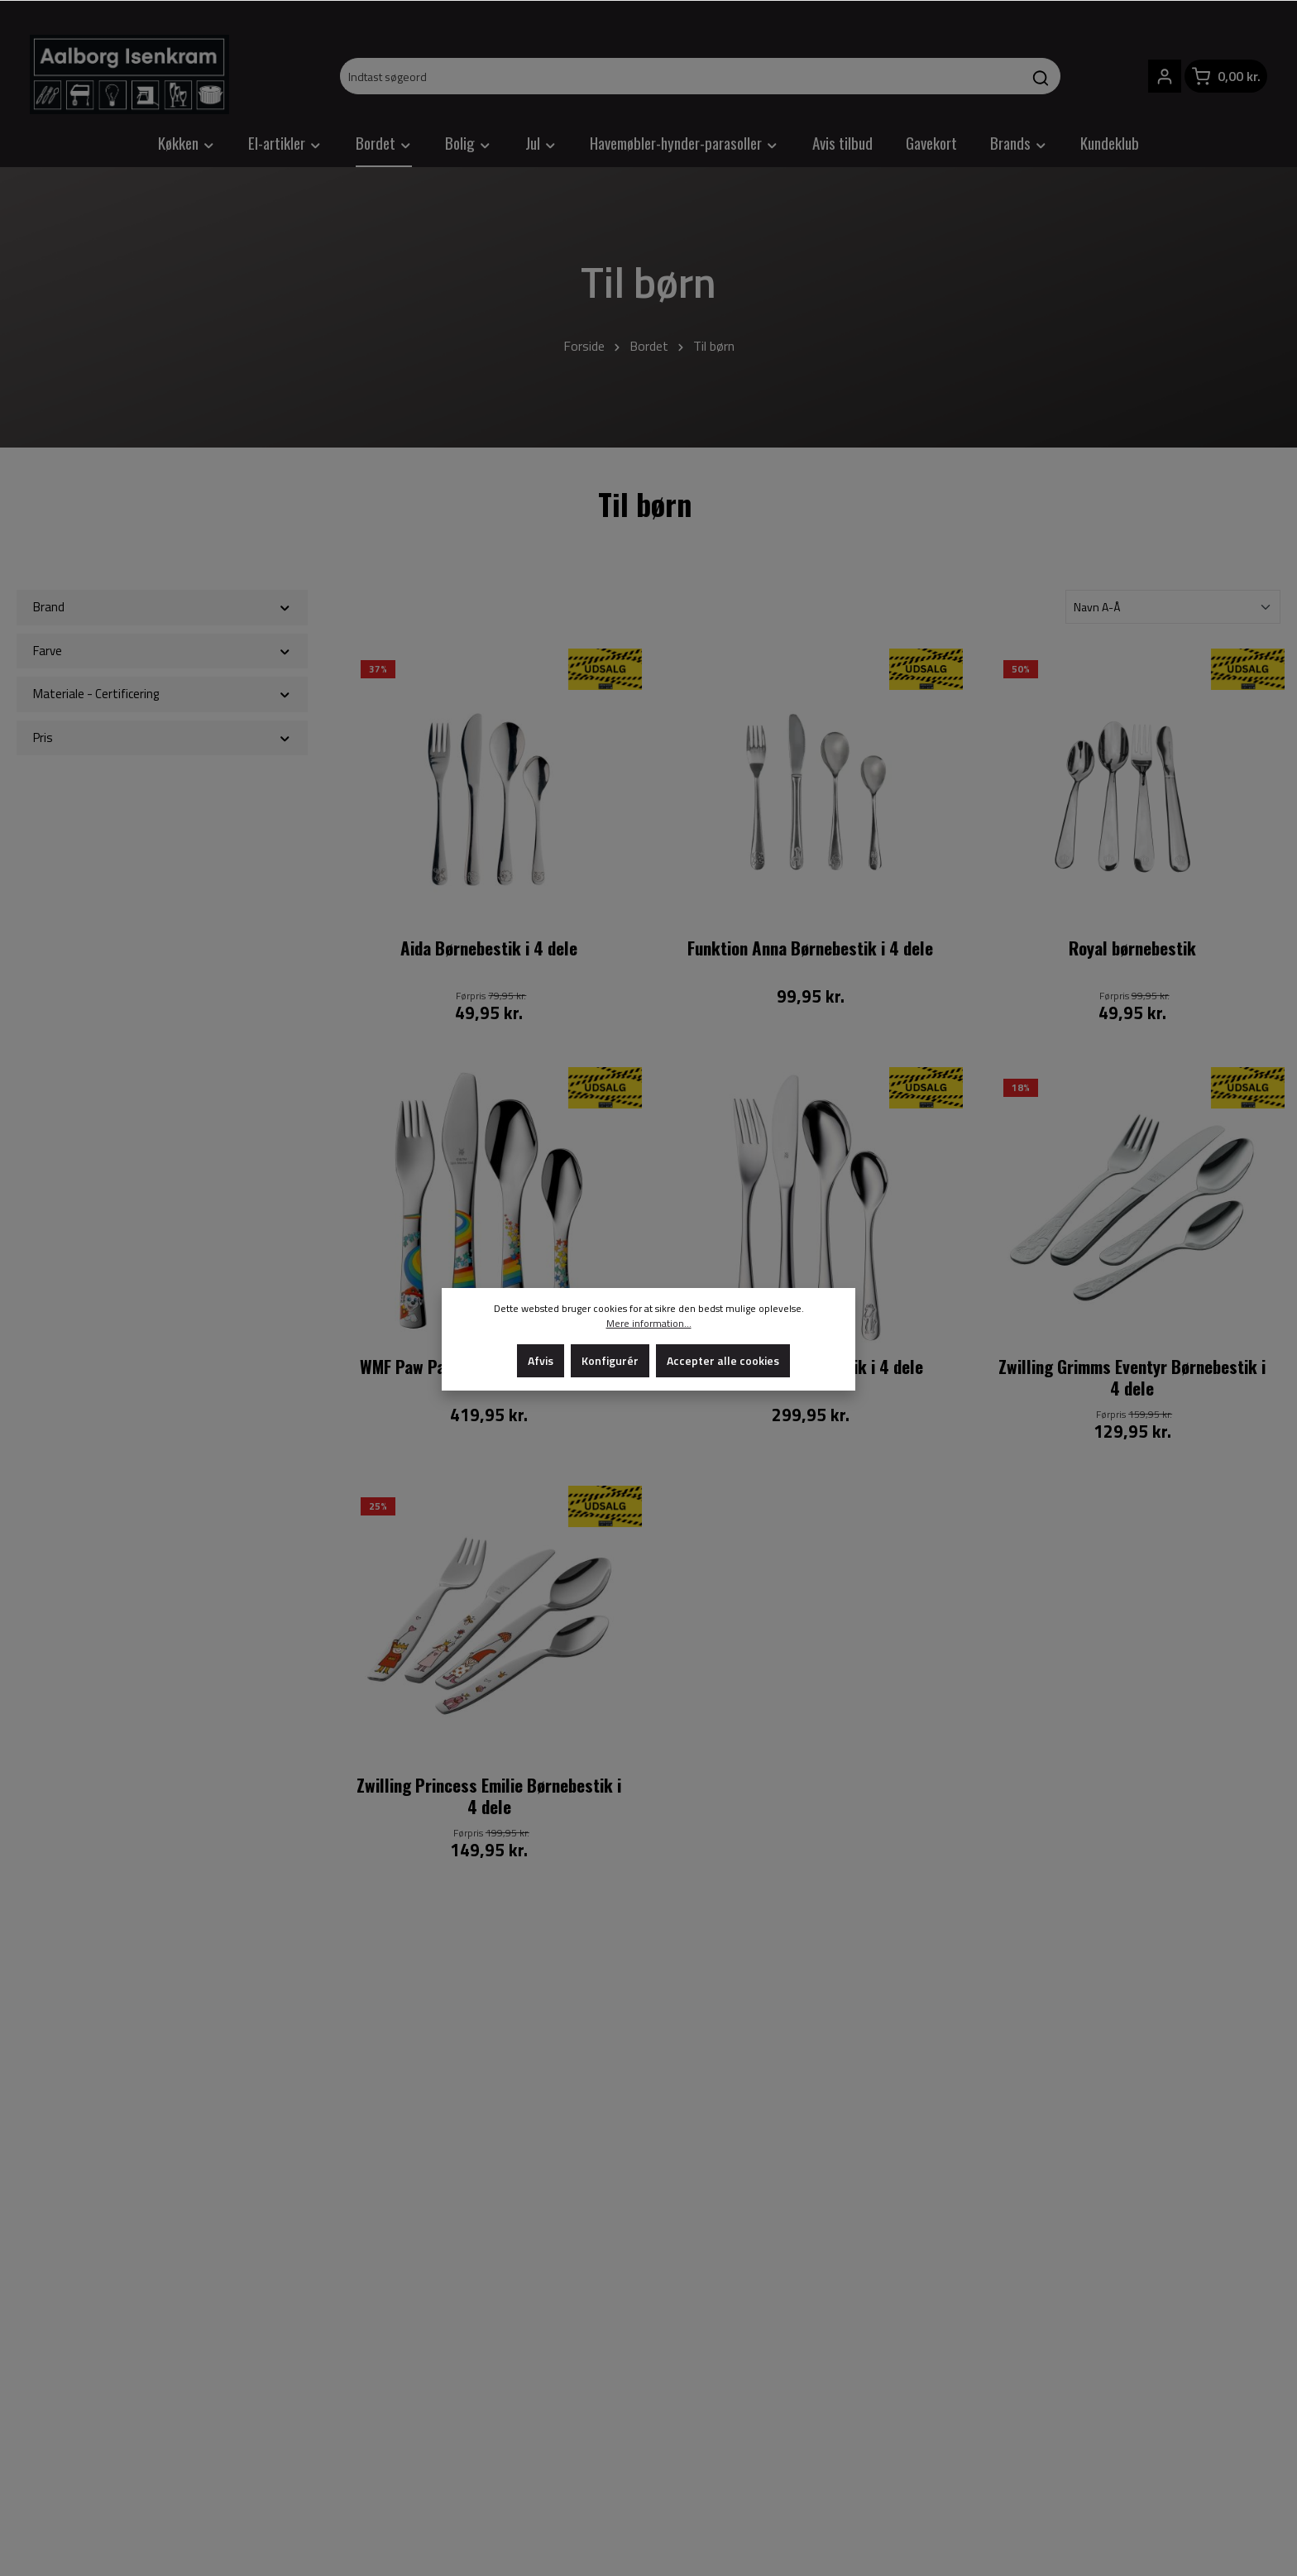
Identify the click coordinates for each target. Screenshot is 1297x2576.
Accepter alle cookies (723, 1360)
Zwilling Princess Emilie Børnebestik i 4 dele (489, 1796)
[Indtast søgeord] (681, 76)
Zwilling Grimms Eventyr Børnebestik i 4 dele (1132, 1378)
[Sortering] (1172, 607)
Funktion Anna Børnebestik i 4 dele (810, 948)
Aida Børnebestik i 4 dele (488, 948)
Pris (162, 737)
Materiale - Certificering (162, 693)
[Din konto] (1164, 76)
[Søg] (1041, 76)
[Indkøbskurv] (1226, 76)
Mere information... (649, 1323)
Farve (162, 650)
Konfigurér (610, 1360)
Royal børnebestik (1132, 948)
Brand (162, 606)
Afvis (540, 1360)
